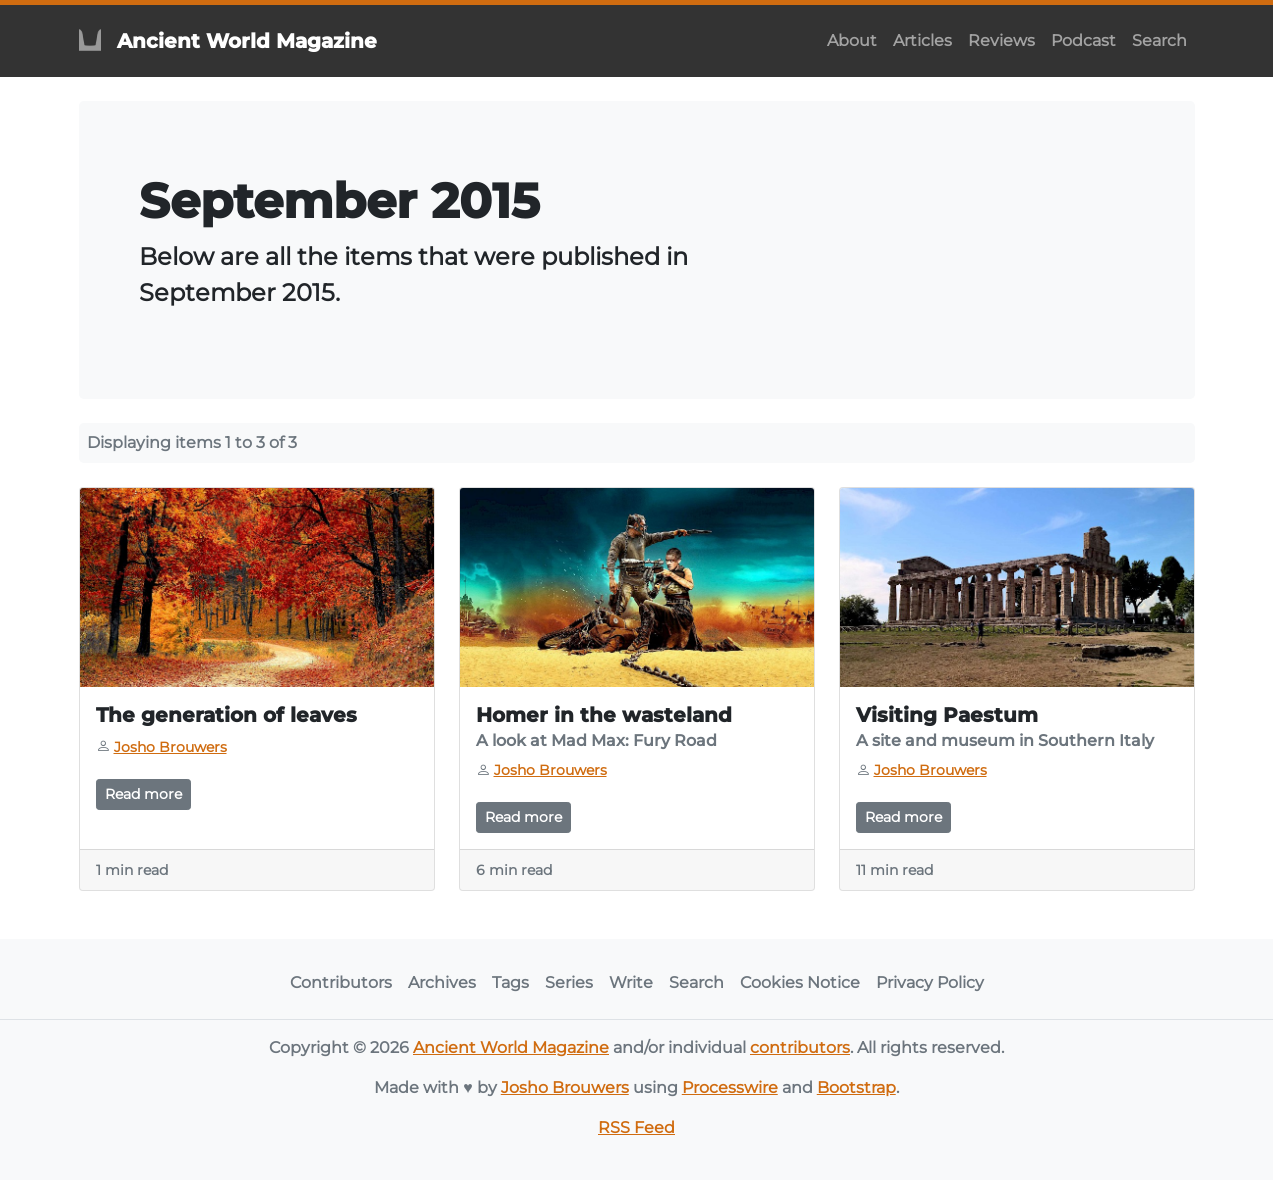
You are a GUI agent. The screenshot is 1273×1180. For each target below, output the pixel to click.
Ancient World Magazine (511, 1047)
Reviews (1001, 40)
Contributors (341, 982)
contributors (800, 1047)
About (852, 40)
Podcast (1083, 40)
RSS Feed (636, 1127)
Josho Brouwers (565, 1087)
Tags (510, 982)
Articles (922, 40)
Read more (143, 794)
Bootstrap (856, 1087)
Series (569, 982)
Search (1159, 40)
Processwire (730, 1087)
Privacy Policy (930, 982)
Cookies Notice (800, 982)
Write (631, 982)
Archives (442, 982)
